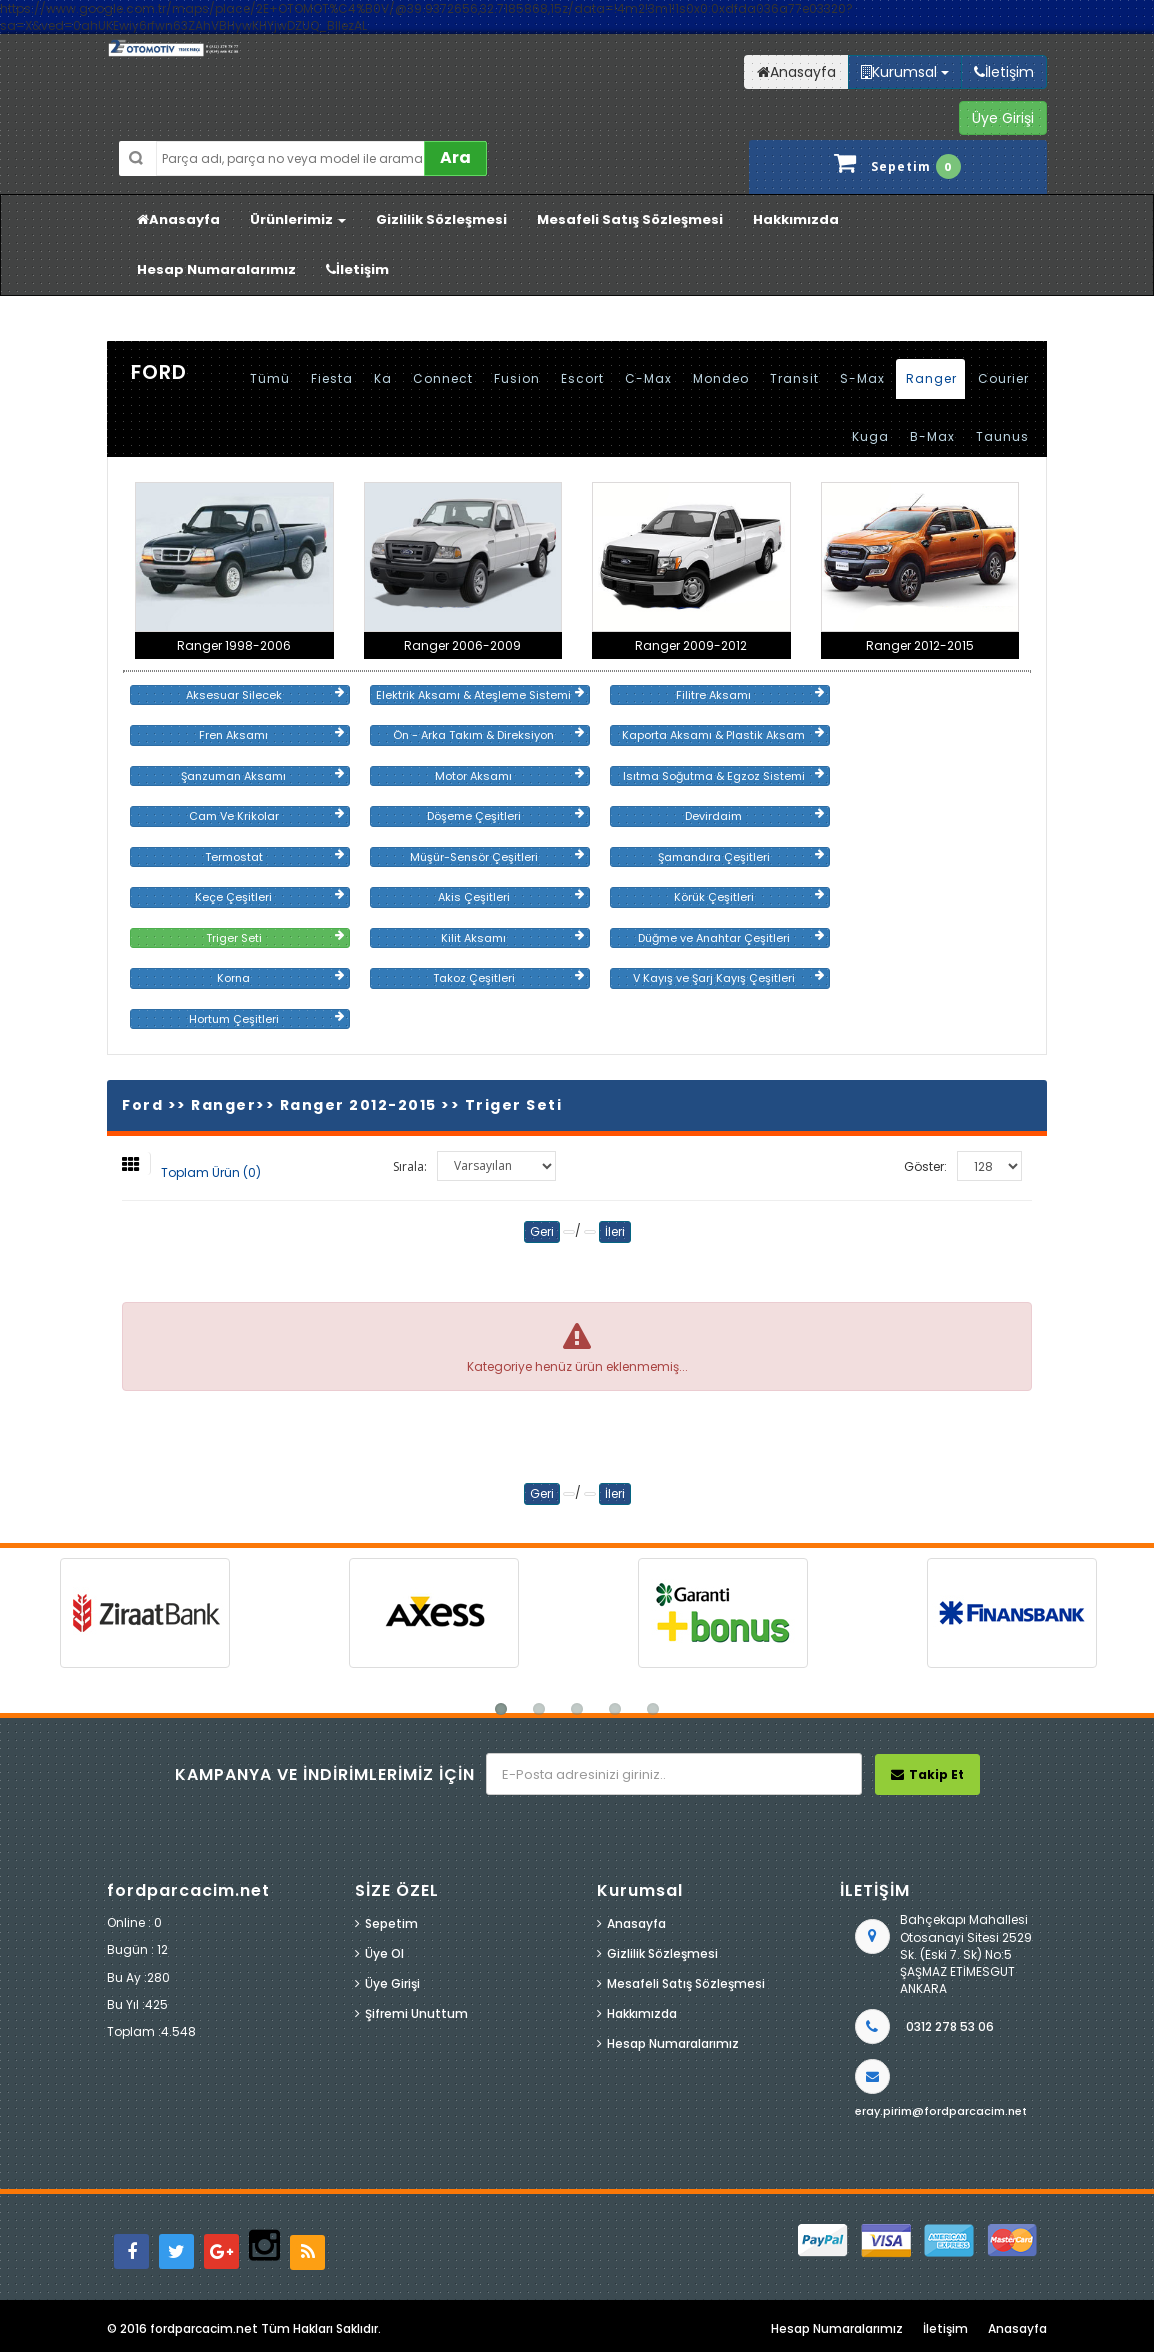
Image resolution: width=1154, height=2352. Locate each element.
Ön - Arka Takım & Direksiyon (488, 735)
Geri (542, 1231)
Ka (383, 378)
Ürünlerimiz (298, 219)
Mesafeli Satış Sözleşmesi (630, 219)
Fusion (517, 378)
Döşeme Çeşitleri (505, 816)
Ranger (931, 378)
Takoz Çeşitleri (508, 978)
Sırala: (410, 1166)
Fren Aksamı (271, 735)
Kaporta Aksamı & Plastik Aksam (723, 735)
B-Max (932, 436)
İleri (615, 1231)
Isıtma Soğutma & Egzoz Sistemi (723, 776)
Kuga (870, 436)
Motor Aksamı (509, 776)
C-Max (648, 378)
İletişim (357, 269)
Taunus (1002, 436)
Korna (280, 978)
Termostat (274, 857)
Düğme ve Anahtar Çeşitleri (731, 938)
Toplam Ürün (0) (211, 1172)
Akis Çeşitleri (511, 897)
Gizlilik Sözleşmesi (441, 219)
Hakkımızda (796, 219)
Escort (582, 378)
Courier (1003, 378)
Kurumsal (905, 72)
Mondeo (721, 378)
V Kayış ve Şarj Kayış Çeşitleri (728, 978)
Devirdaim (754, 816)
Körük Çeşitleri (749, 897)
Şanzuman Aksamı (262, 776)
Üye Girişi (392, 1983)
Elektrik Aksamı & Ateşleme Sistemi (480, 695)
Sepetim (391, 1923)
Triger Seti (275, 938)
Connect (443, 378)
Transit (794, 378)
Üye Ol (384, 1953)
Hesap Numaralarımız (216, 269)
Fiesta (332, 378)
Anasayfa (178, 219)
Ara (455, 157)
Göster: (925, 1166)
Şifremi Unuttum (416, 2013)
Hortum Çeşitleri (266, 1019)
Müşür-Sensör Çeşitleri (497, 857)
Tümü (270, 378)
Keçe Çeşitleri (269, 897)
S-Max (862, 378)
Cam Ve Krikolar (266, 816)
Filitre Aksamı (750, 695)
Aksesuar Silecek (265, 695)
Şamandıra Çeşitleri (741, 857)
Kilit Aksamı (512, 938)
